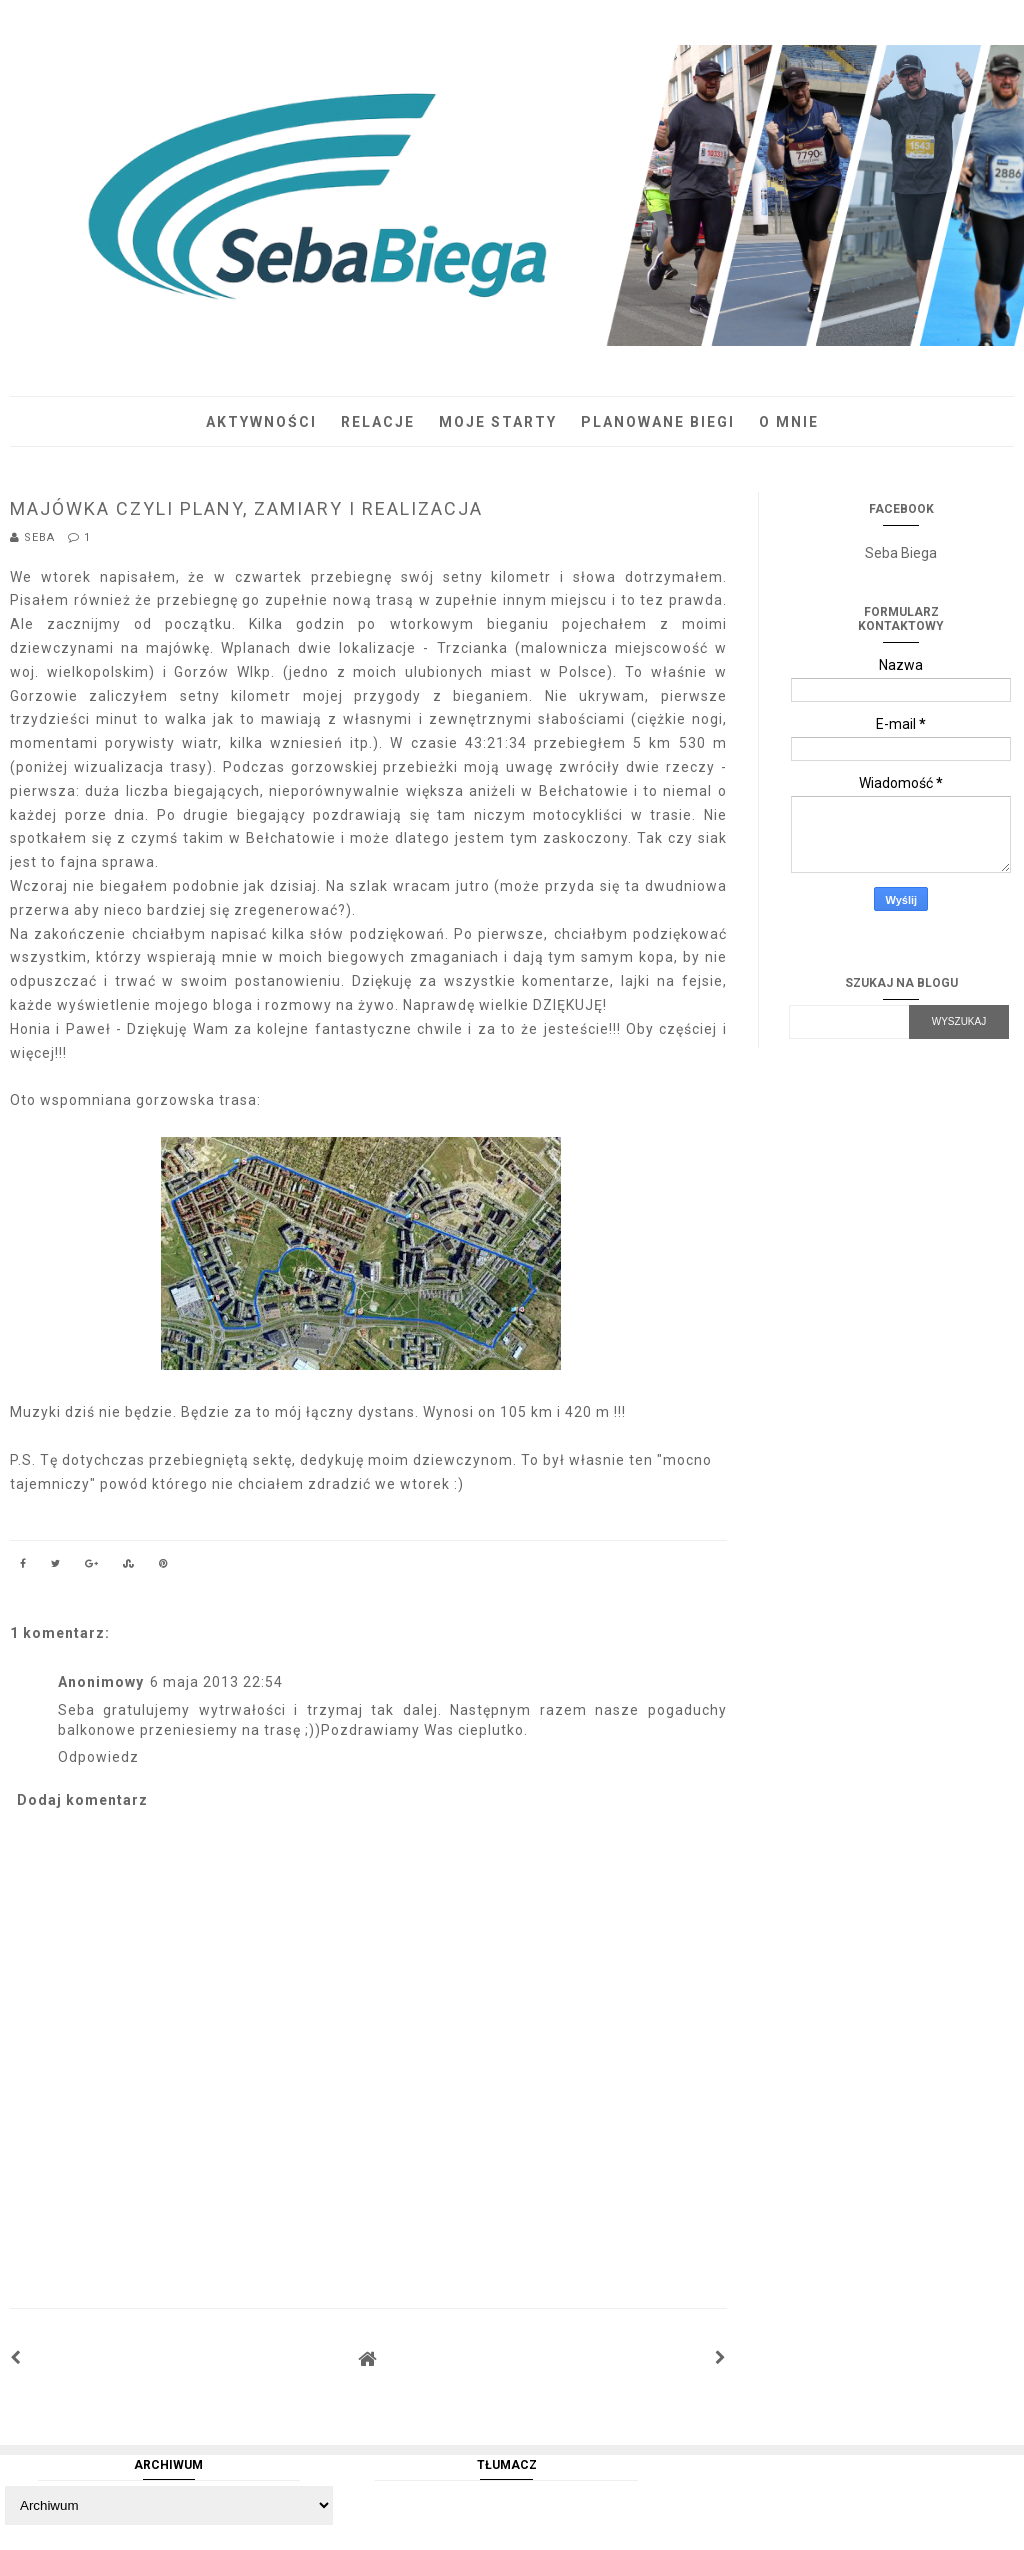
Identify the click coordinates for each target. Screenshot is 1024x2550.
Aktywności (261, 422)
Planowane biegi (658, 422)
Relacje (378, 422)
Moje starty (498, 422)
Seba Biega (901, 553)
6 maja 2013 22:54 (216, 1682)
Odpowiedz (98, 1757)
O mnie (789, 422)
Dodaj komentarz (82, 1800)
